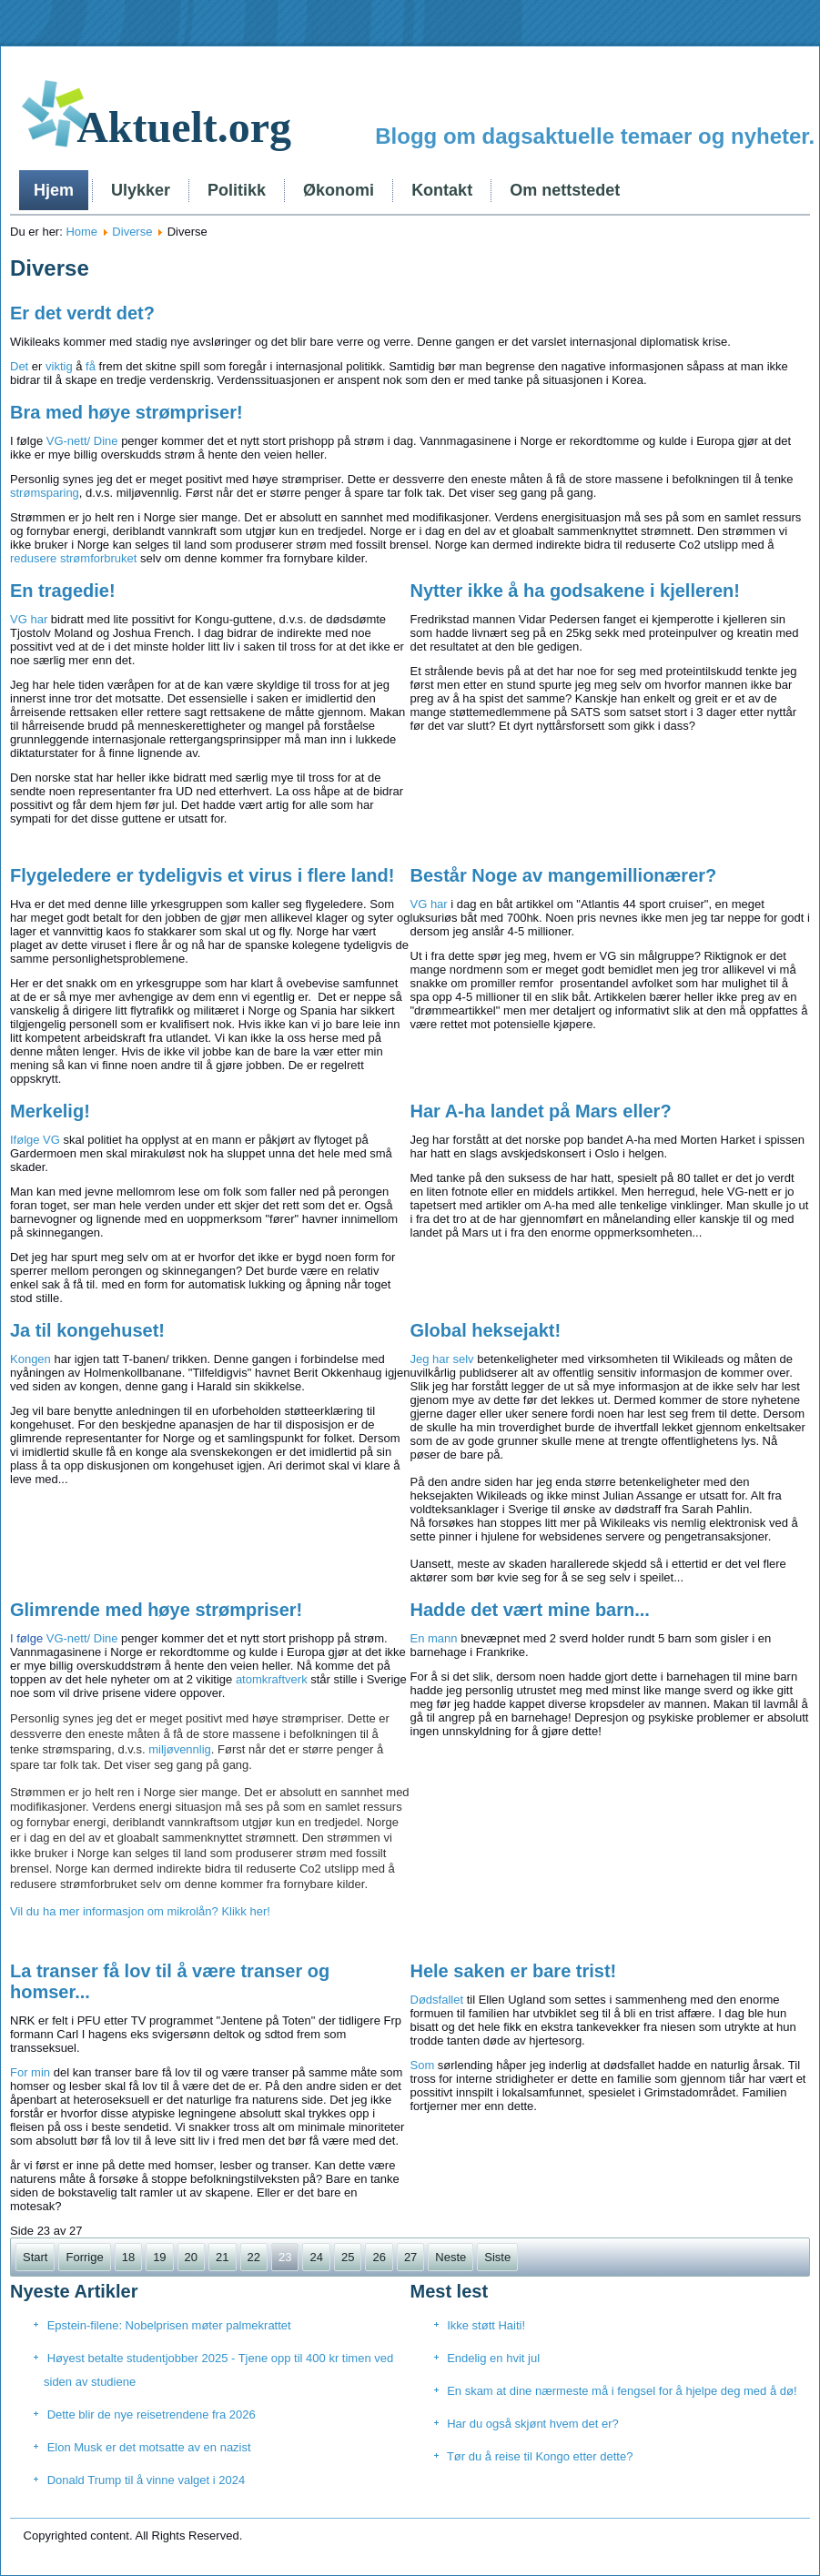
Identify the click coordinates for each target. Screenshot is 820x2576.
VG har (429, 904)
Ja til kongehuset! (87, 1330)
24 (315, 2257)
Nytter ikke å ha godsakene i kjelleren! (575, 591)
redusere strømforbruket (73, 558)
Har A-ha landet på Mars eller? (541, 1111)
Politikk (237, 190)
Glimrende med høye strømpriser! (156, 1610)
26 (378, 2257)
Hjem (54, 190)
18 (128, 2257)
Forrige (84, 2257)
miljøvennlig (179, 1749)
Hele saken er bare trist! (513, 1971)
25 (347, 2257)
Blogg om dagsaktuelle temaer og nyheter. (595, 136)
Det (21, 366)
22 (254, 2257)
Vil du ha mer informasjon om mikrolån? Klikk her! (140, 1911)
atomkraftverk (272, 1679)
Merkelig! (50, 1111)
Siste (497, 2257)
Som (422, 2065)
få (91, 366)
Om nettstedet (565, 190)
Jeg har (430, 1359)
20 (191, 2257)
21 (222, 2257)
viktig (59, 366)
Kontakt (441, 190)
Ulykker (140, 190)
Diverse (132, 231)
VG (18, 619)
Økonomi (338, 190)
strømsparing (44, 493)
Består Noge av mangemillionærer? (563, 875)
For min (30, 2072)
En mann (434, 1638)
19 (159, 2257)
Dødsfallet (437, 1999)
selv (463, 1359)
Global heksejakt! (486, 1330)
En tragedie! (63, 591)
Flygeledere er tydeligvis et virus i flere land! (202, 875)
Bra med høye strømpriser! (126, 412)
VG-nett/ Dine (82, 441)
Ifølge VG (35, 1140)
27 (410, 2257)
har (38, 619)
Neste (450, 2257)
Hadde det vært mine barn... (530, 1610)
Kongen (30, 1359)
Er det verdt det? (82, 313)
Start (35, 2257)
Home (81, 231)
